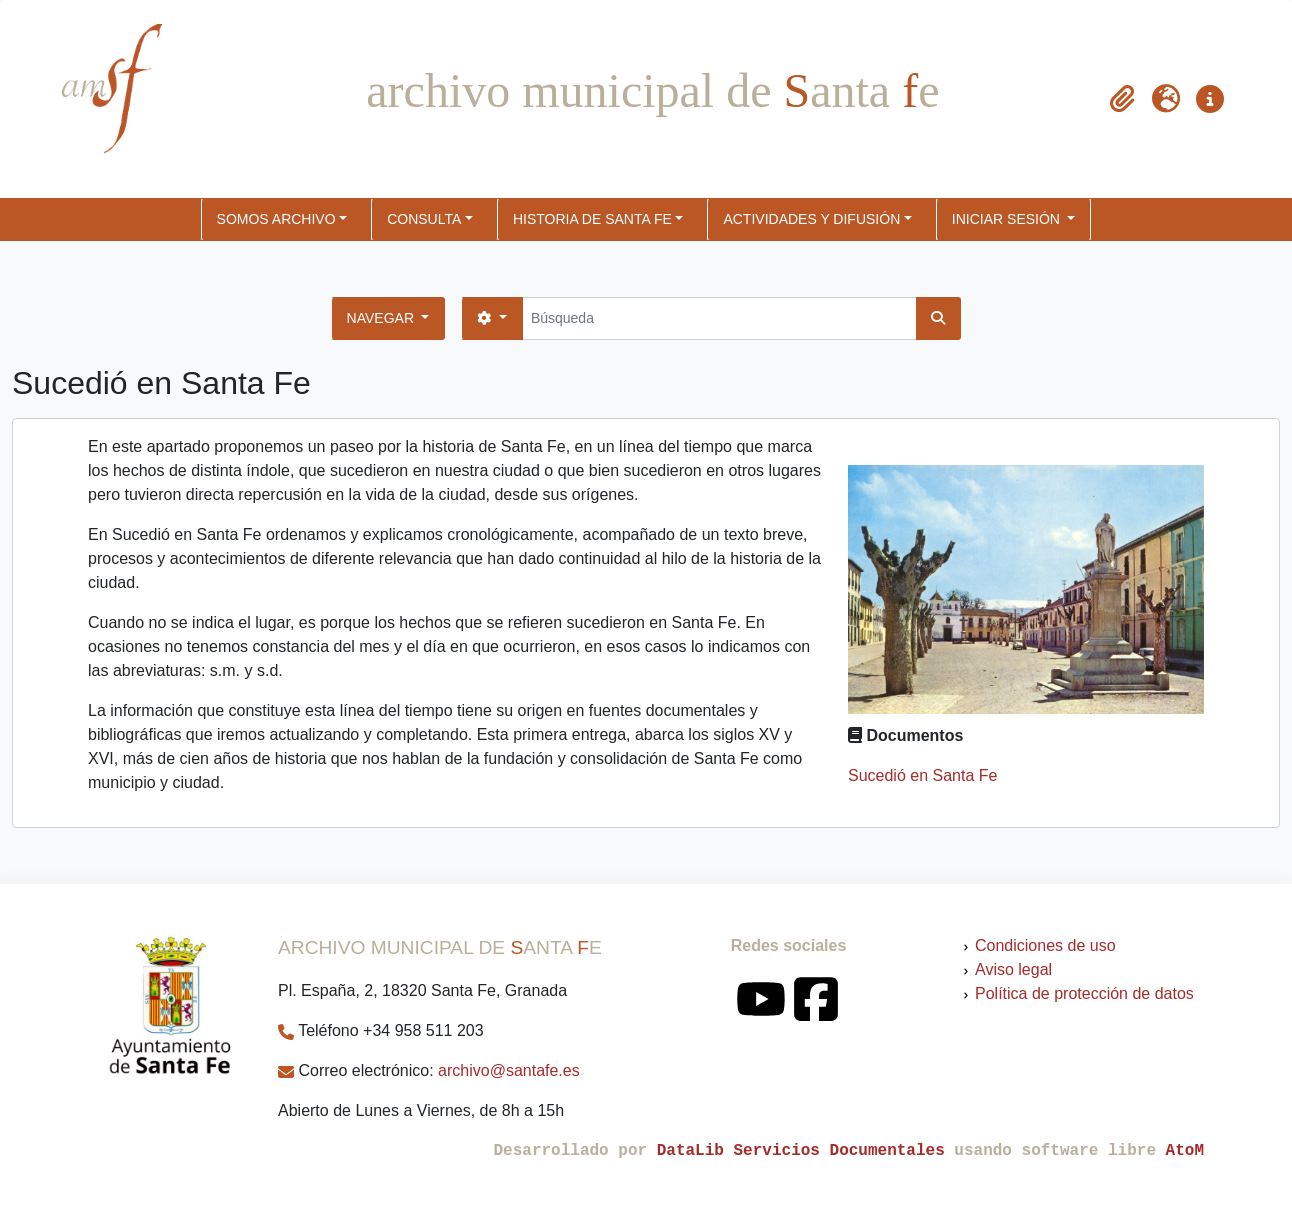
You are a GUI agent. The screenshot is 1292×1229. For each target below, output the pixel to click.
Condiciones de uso (1045, 945)
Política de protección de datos (1084, 993)
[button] (1122, 99)
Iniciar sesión (1008, 219)
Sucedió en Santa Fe (922, 775)
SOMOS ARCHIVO (276, 219)
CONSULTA (424, 219)
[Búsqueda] (719, 318)
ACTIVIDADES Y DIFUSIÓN (811, 219)
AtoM (1185, 1151)
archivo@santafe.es (509, 1070)
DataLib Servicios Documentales (801, 1151)
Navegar (382, 318)
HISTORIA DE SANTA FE (592, 219)
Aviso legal (1013, 969)
